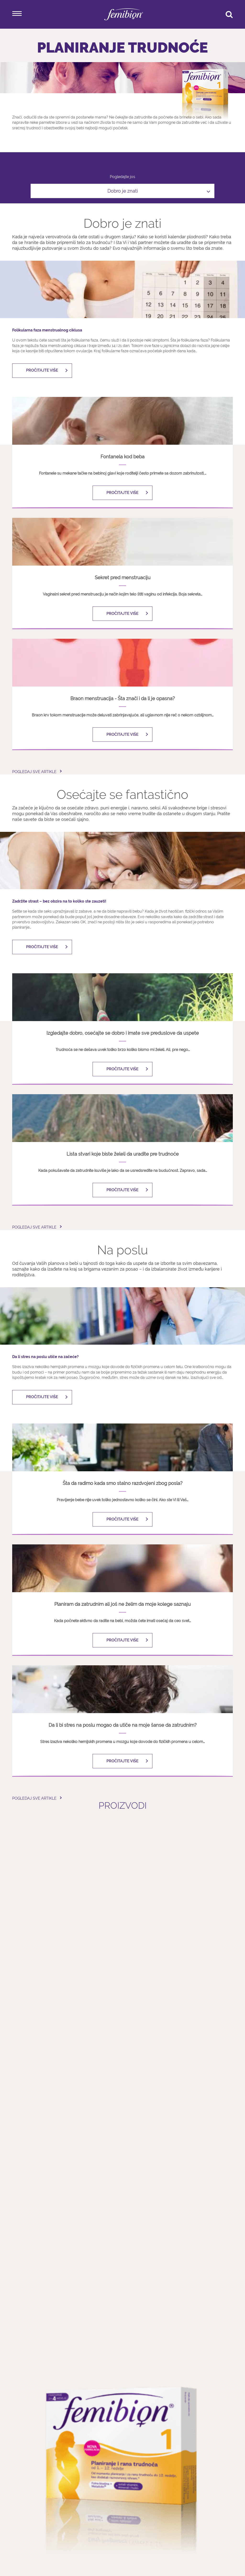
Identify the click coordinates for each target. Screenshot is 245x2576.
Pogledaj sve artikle (34, 771)
